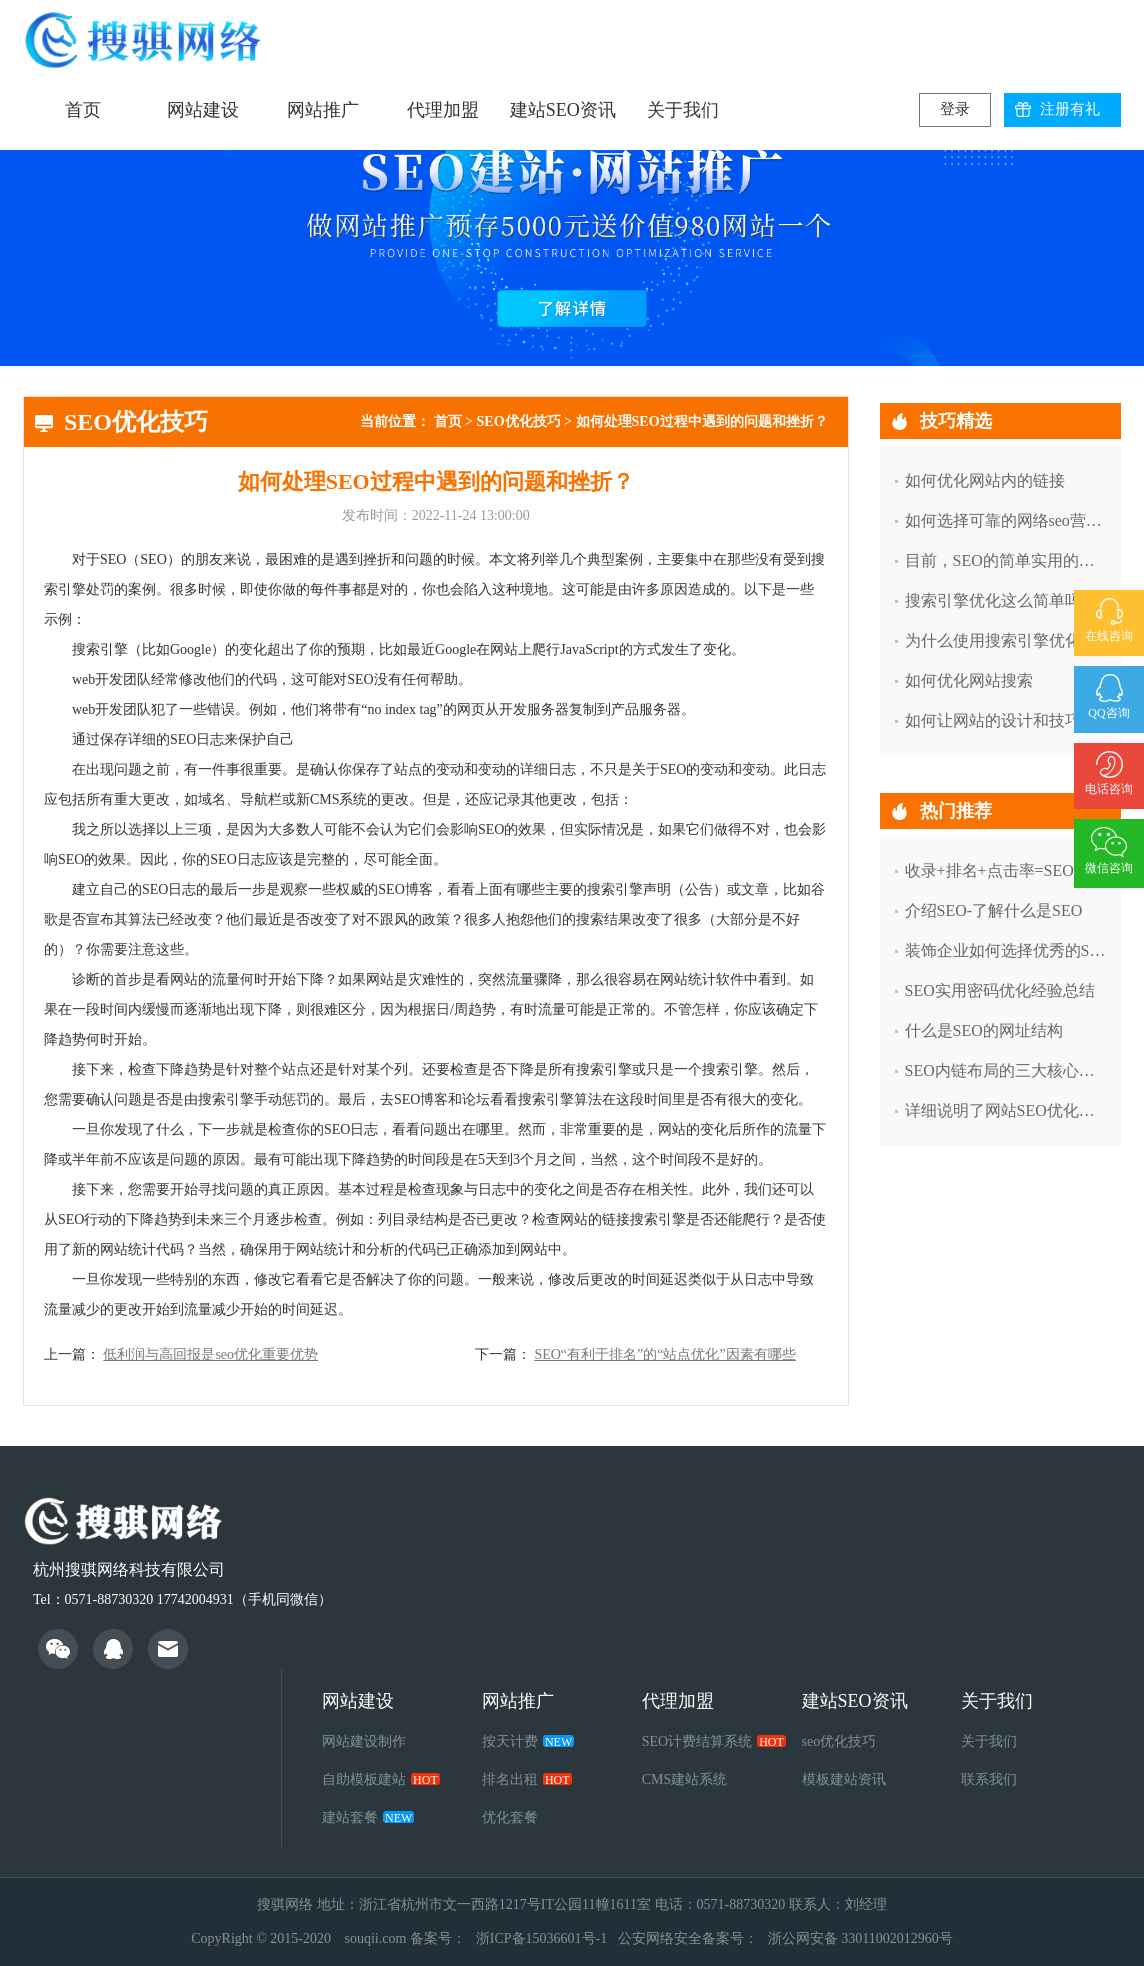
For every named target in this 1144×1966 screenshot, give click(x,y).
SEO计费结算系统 (714, 1741)
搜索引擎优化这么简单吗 (993, 600)
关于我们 (683, 110)
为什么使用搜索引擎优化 (993, 640)
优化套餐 (510, 1817)
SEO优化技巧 (519, 421)
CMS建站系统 (685, 1779)
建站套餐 (368, 1817)
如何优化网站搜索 (969, 680)
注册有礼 (1070, 109)
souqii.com (375, 1938)
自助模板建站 (381, 1779)
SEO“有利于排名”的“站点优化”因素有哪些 (664, 1354)
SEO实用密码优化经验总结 (1000, 990)
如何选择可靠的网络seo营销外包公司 (1006, 520)
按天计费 (528, 1741)
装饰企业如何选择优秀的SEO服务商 (1006, 950)
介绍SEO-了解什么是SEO (994, 910)
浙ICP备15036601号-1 (541, 1938)
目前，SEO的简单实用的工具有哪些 (1006, 560)
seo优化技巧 (839, 1741)
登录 (955, 109)
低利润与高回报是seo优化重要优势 (210, 1354)
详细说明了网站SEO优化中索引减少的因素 (1006, 1110)
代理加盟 (443, 110)
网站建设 (203, 110)
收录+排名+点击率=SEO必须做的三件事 (1006, 870)
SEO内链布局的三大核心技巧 (1006, 1070)
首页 (83, 110)
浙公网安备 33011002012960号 (860, 1938)
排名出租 (527, 1779)
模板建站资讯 (844, 1779)
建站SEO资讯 (563, 110)
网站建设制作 (364, 1741)
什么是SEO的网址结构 (984, 1030)
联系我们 (989, 1779)
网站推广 (323, 110)
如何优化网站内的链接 (985, 480)
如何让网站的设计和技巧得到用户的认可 (1006, 720)
